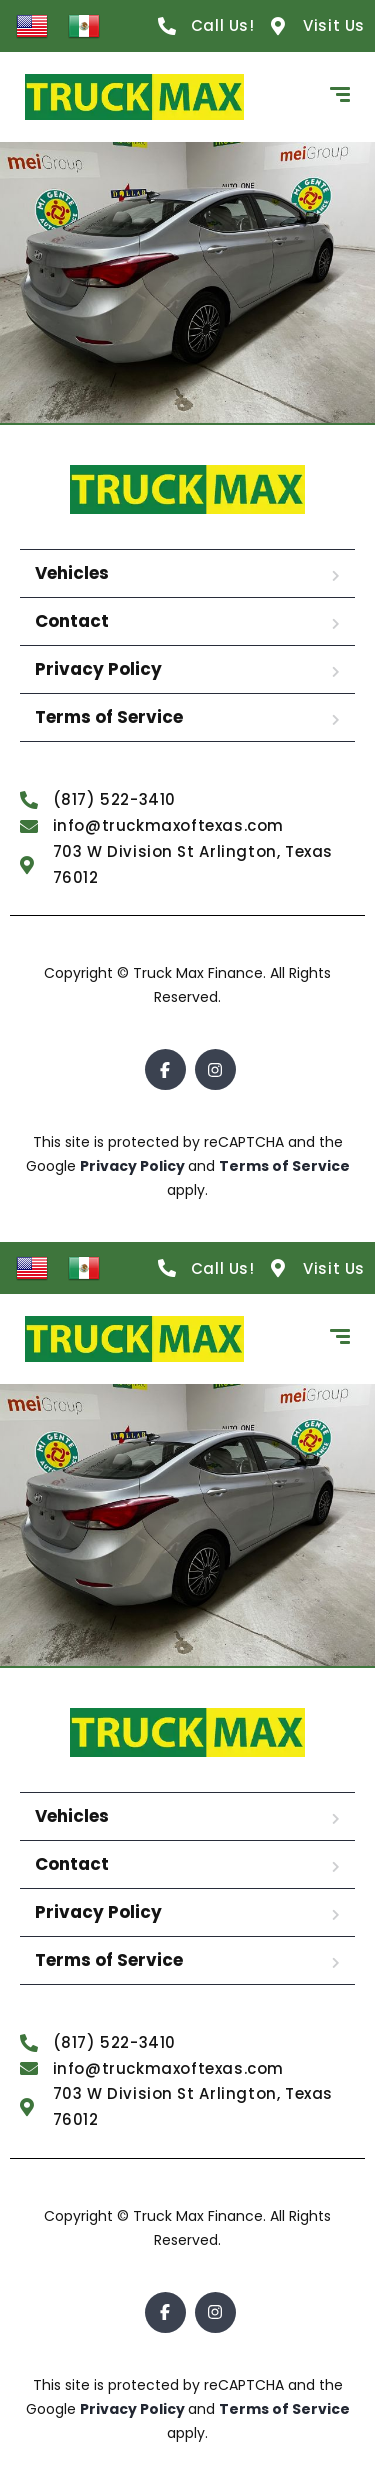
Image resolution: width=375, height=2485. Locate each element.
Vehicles (72, 573)
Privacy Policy (98, 669)
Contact (72, 621)
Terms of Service (109, 717)
